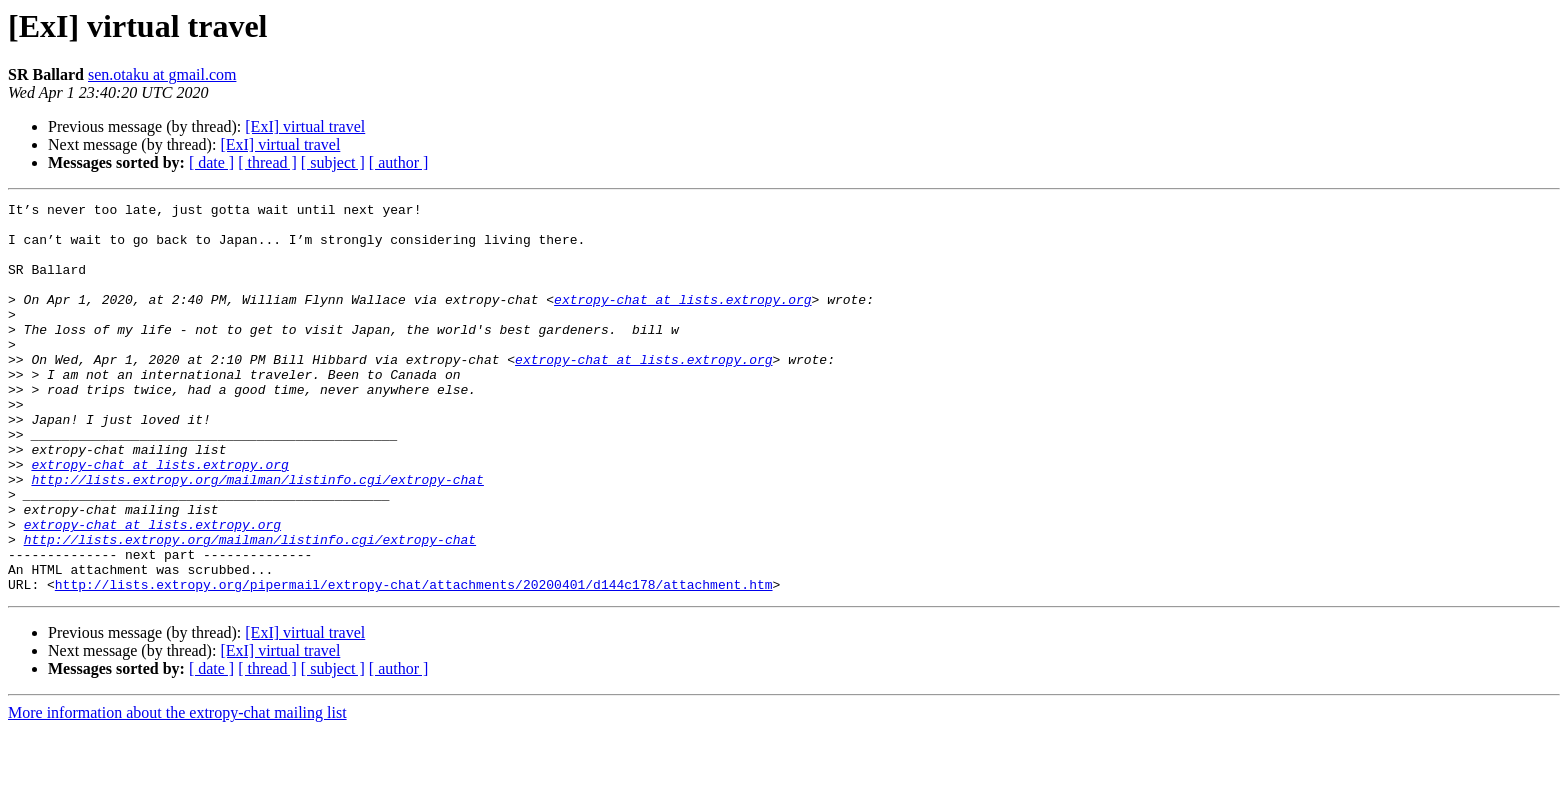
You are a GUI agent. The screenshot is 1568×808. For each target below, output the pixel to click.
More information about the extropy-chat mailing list (177, 790)
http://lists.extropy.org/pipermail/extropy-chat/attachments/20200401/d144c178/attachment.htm (414, 662)
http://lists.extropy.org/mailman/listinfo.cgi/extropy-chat (257, 536)
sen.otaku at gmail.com (162, 74)
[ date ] (211, 162)
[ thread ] (267, 162)
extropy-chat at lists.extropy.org (682, 320)
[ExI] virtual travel (305, 126)
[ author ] (399, 162)
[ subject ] (333, 162)
